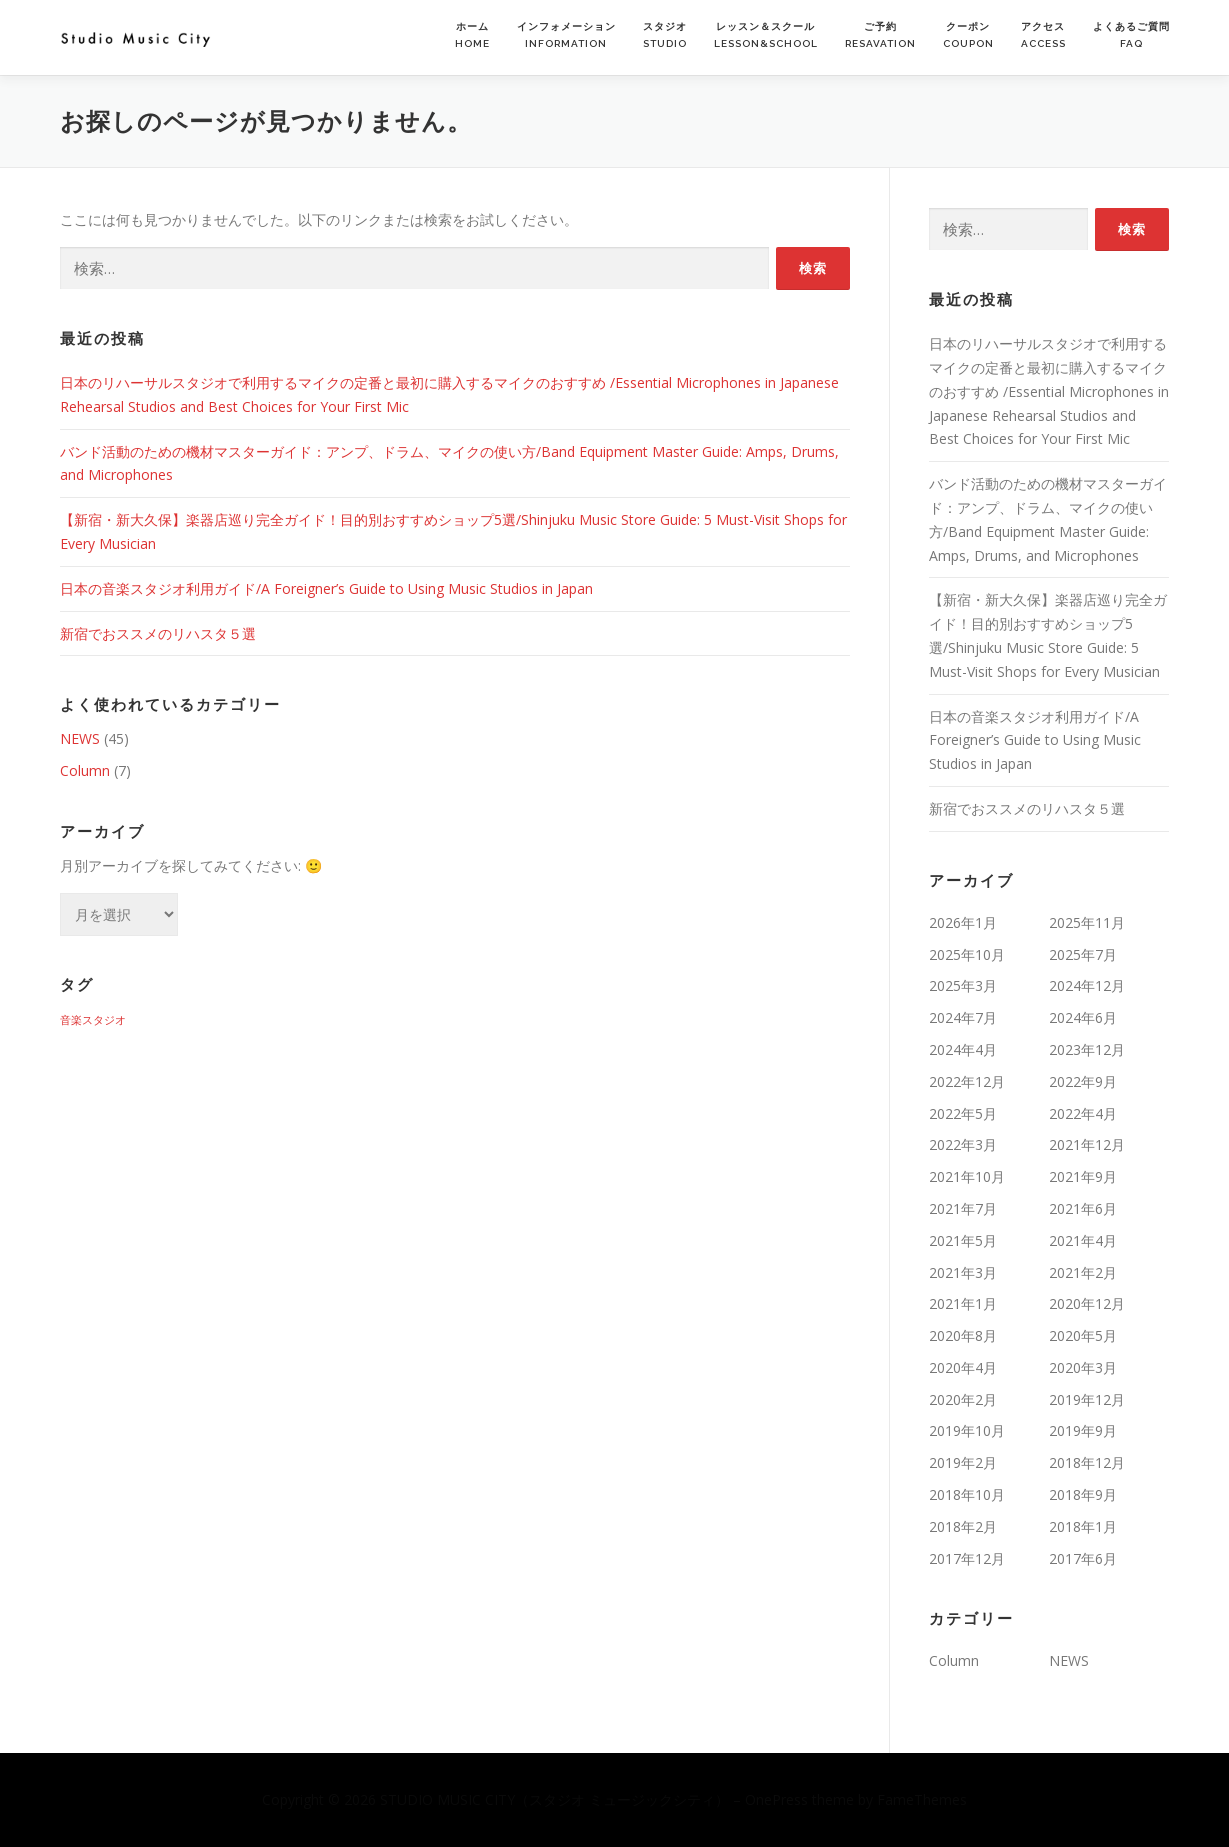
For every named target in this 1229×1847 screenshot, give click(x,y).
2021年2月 (1083, 1272)
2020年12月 (1087, 1303)
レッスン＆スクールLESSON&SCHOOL (766, 35)
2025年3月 (963, 985)
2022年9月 (1083, 1081)
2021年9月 (1083, 1176)
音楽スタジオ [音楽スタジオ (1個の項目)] (93, 1020)
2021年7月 (963, 1208)
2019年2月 (963, 1462)
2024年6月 (1083, 1017)
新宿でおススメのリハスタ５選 (158, 633)
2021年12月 (1087, 1144)
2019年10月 (967, 1430)
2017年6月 (1083, 1558)
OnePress (776, 1799)
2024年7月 (963, 1017)
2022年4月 (1083, 1113)
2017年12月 (967, 1558)
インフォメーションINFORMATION (566, 35)
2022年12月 (967, 1081)
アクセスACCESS (1043, 35)
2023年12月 (1087, 1049)
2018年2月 (963, 1526)
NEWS (80, 738)
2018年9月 (1083, 1494)
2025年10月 (967, 954)
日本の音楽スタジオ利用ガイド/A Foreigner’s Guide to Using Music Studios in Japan (328, 588)
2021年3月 (963, 1272)
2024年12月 (1087, 985)
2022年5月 (963, 1113)
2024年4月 (963, 1049)
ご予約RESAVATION (880, 35)
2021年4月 (1083, 1240)
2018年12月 (1087, 1462)
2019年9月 (1083, 1430)
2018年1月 (1083, 1526)
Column (85, 770)
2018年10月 (967, 1494)
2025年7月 (1083, 954)
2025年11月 (1087, 922)
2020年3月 (1083, 1367)
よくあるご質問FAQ (1131, 35)
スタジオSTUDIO (665, 35)
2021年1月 (963, 1303)
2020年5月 (1083, 1335)
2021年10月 (967, 1176)
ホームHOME (472, 35)
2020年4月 (963, 1367)
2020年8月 (963, 1335)
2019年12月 (1087, 1399)
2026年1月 (963, 922)
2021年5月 (963, 1240)
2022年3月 (963, 1144)
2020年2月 (963, 1399)
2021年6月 (1083, 1208)
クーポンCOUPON (968, 35)
